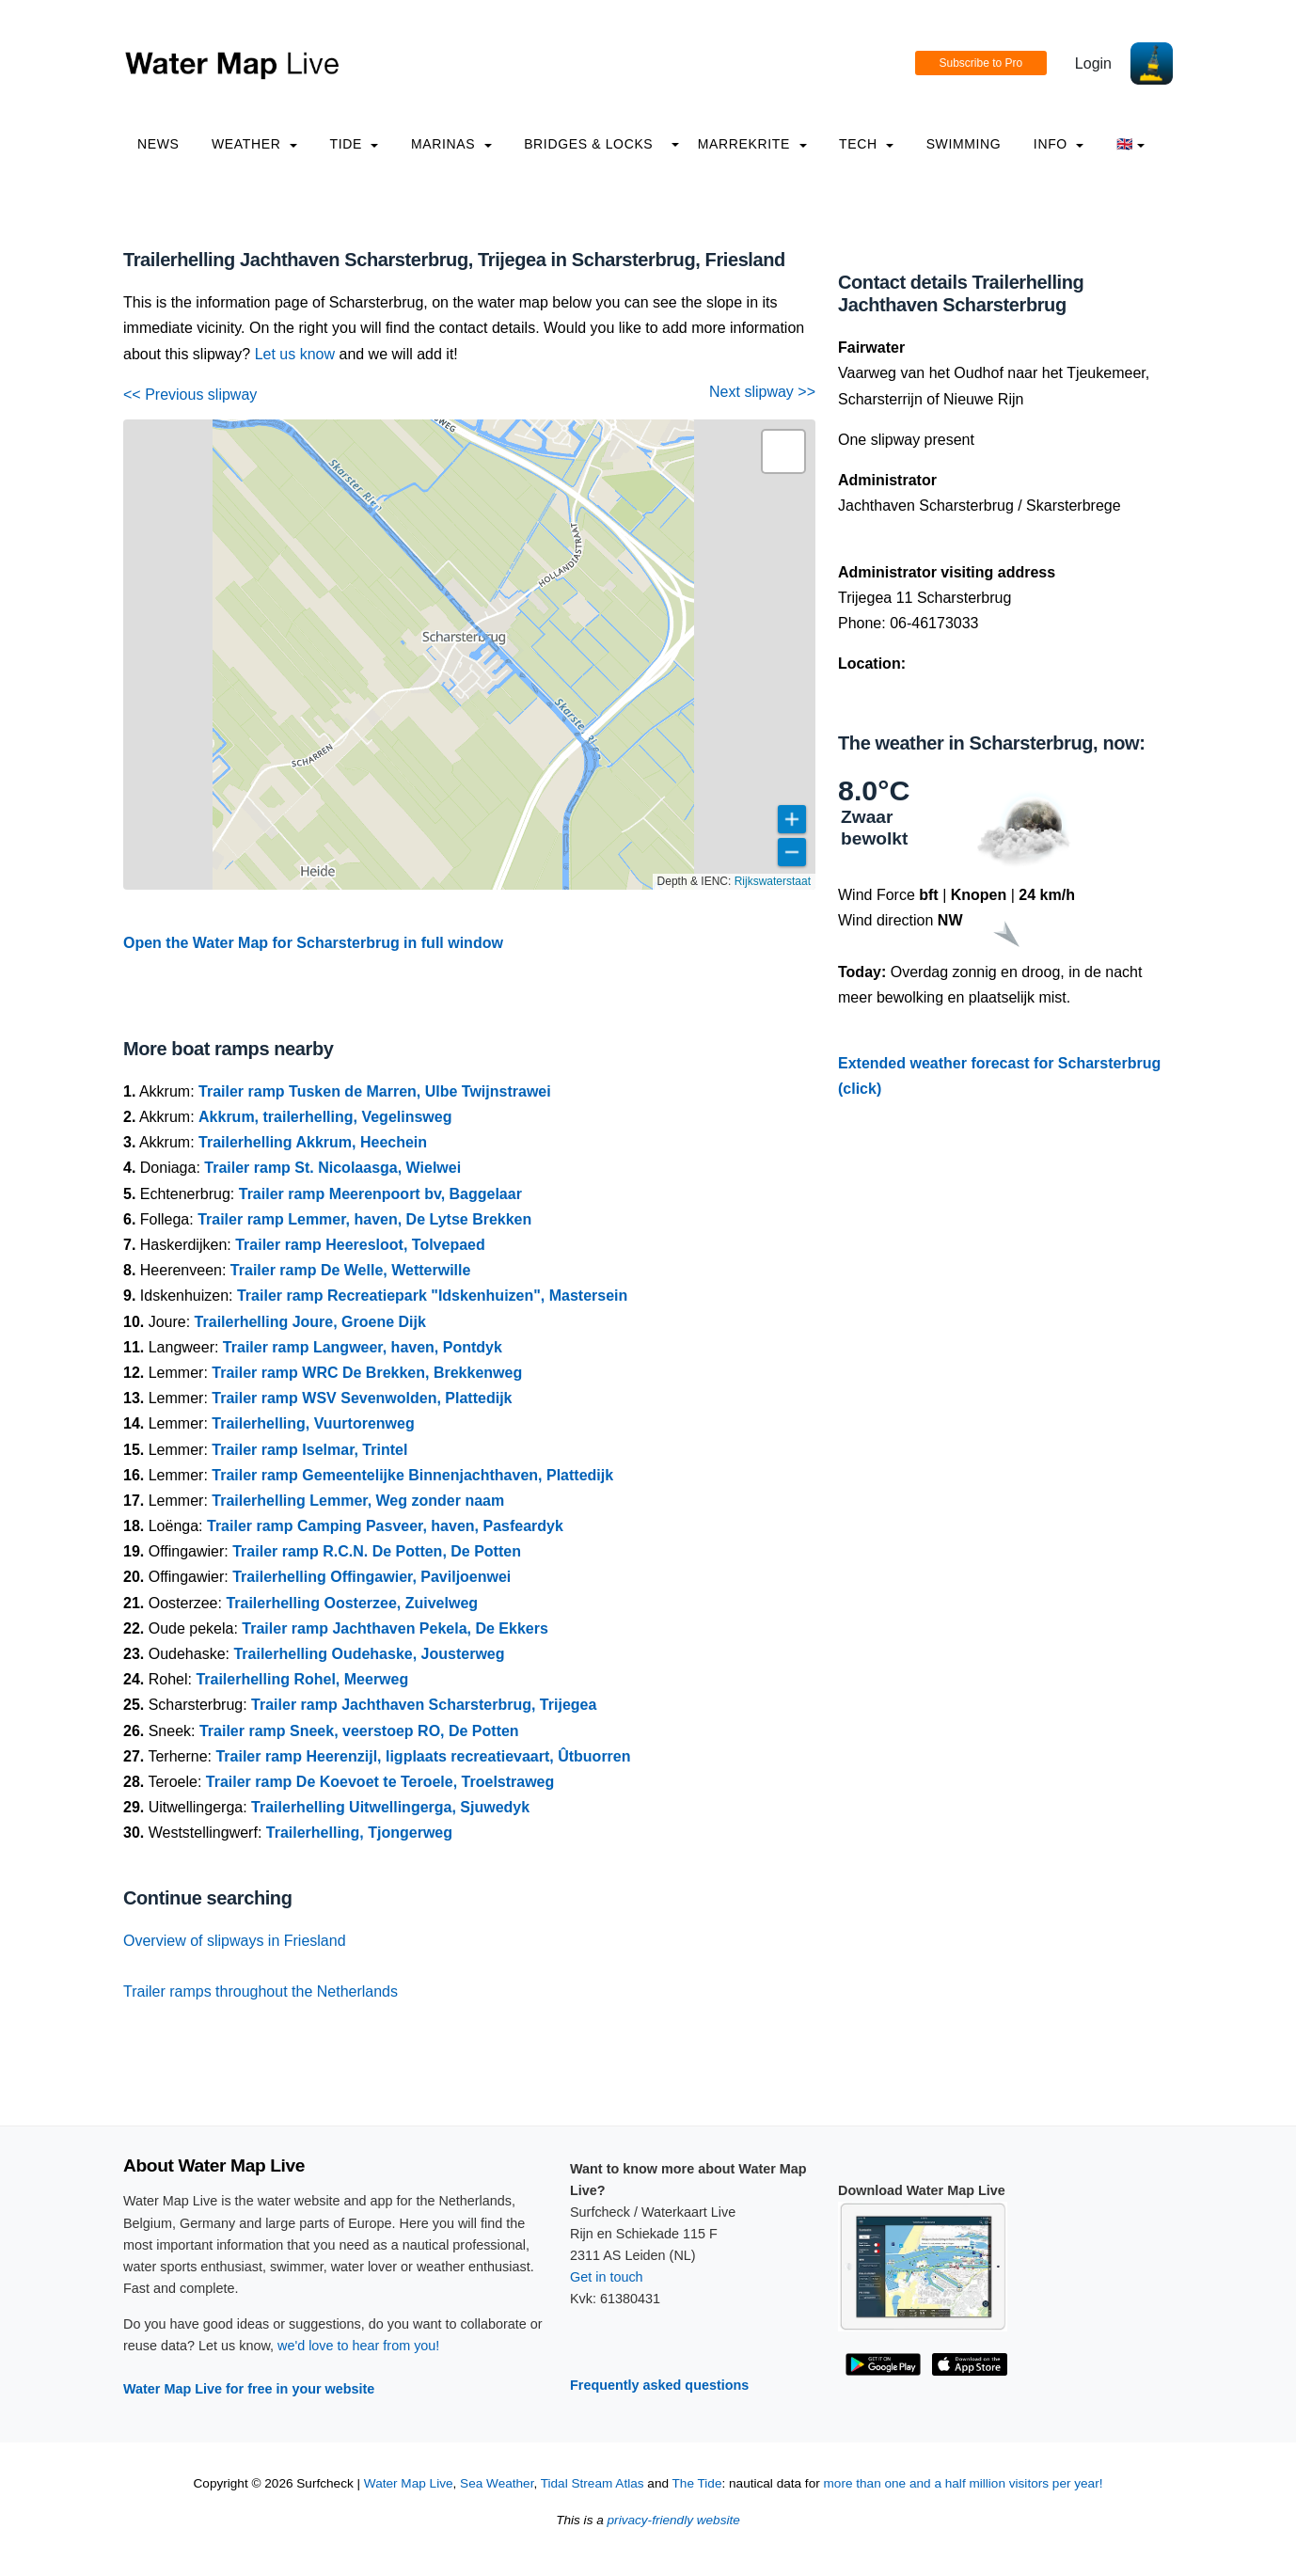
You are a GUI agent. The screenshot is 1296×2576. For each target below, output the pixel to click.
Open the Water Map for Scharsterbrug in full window (313, 943)
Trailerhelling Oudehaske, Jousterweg (368, 1654)
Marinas (451, 143)
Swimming (964, 143)
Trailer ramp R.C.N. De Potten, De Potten (376, 1551)
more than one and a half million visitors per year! (963, 2483)
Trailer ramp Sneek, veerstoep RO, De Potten (359, 1731)
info (1059, 143)
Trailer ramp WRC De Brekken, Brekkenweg (367, 1373)
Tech (866, 143)
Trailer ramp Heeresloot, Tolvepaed (360, 1245)
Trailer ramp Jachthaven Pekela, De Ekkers (395, 1628)
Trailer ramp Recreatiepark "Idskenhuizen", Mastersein (432, 1296)
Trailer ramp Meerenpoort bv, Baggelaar (380, 1194)
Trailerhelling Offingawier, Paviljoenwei (371, 1577)
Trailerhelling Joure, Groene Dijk (310, 1322)
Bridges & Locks (588, 143)
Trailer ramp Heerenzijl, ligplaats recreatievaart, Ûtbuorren (422, 1756)
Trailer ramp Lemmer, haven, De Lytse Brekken (364, 1219)
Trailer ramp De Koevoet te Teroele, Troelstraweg (380, 1782)
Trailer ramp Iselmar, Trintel (309, 1450)
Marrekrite (752, 143)
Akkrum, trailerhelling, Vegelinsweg (324, 1117)
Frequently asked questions (659, 2385)
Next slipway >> (762, 392)
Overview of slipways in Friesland (234, 1941)
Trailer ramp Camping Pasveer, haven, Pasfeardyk (385, 1526)
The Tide (697, 2483)
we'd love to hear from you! (358, 2345)
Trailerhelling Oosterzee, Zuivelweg (352, 1603)
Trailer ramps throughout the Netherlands (260, 1991)
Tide (353, 143)
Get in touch (606, 2276)
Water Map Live (408, 2483)
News (158, 143)
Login (1093, 63)
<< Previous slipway (190, 395)
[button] (783, 451)
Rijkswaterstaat (773, 881)
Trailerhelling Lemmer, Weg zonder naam (358, 1501)
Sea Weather (496, 2483)
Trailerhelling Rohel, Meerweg (302, 1679)
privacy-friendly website (674, 2520)
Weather (254, 143)
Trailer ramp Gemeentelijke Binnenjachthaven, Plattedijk (412, 1475)
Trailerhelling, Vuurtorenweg (313, 1423)
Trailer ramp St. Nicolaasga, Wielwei (332, 1168)
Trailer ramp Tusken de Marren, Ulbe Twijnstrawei (374, 1091)
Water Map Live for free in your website (248, 2388)
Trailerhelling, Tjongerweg (359, 1833)
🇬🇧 (1131, 143)
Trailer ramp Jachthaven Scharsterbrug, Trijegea (423, 1705)
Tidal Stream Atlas (592, 2483)
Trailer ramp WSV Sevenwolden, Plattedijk (362, 1398)
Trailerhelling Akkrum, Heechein (312, 1142)
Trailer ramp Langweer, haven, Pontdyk (362, 1347)
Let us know (295, 354)
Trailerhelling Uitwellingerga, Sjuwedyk (390, 1807)
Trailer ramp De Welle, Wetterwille (350, 1270)
